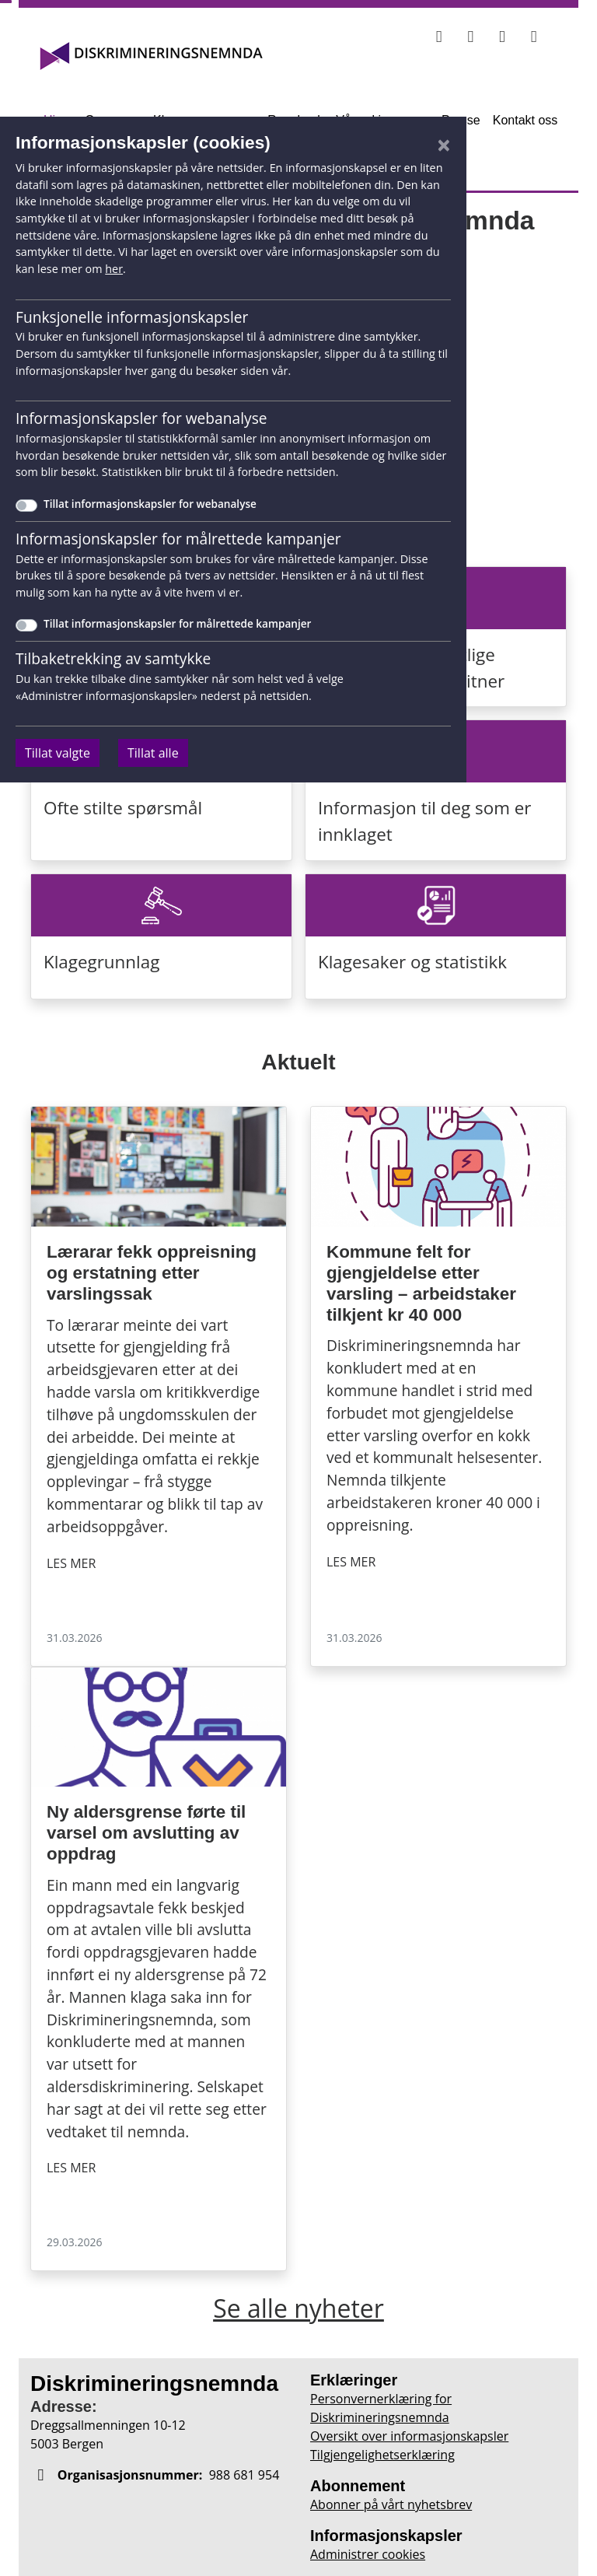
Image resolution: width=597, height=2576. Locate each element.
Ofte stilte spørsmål (123, 808)
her (114, 268)
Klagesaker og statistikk (412, 962)
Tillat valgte (57, 752)
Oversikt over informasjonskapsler (409, 2436)
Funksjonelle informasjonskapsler (132, 316)
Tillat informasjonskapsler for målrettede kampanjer (177, 623)
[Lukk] (444, 144)
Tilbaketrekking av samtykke (113, 658)
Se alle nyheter (298, 2308)
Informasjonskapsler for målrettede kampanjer (178, 538)
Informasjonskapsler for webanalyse (141, 418)
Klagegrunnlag (101, 962)
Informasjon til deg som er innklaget (424, 821)
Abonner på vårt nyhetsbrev (391, 2504)
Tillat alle (153, 752)
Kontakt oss (525, 120)
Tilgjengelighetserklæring (382, 2454)
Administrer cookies (367, 2554)
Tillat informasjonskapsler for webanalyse (150, 503)
